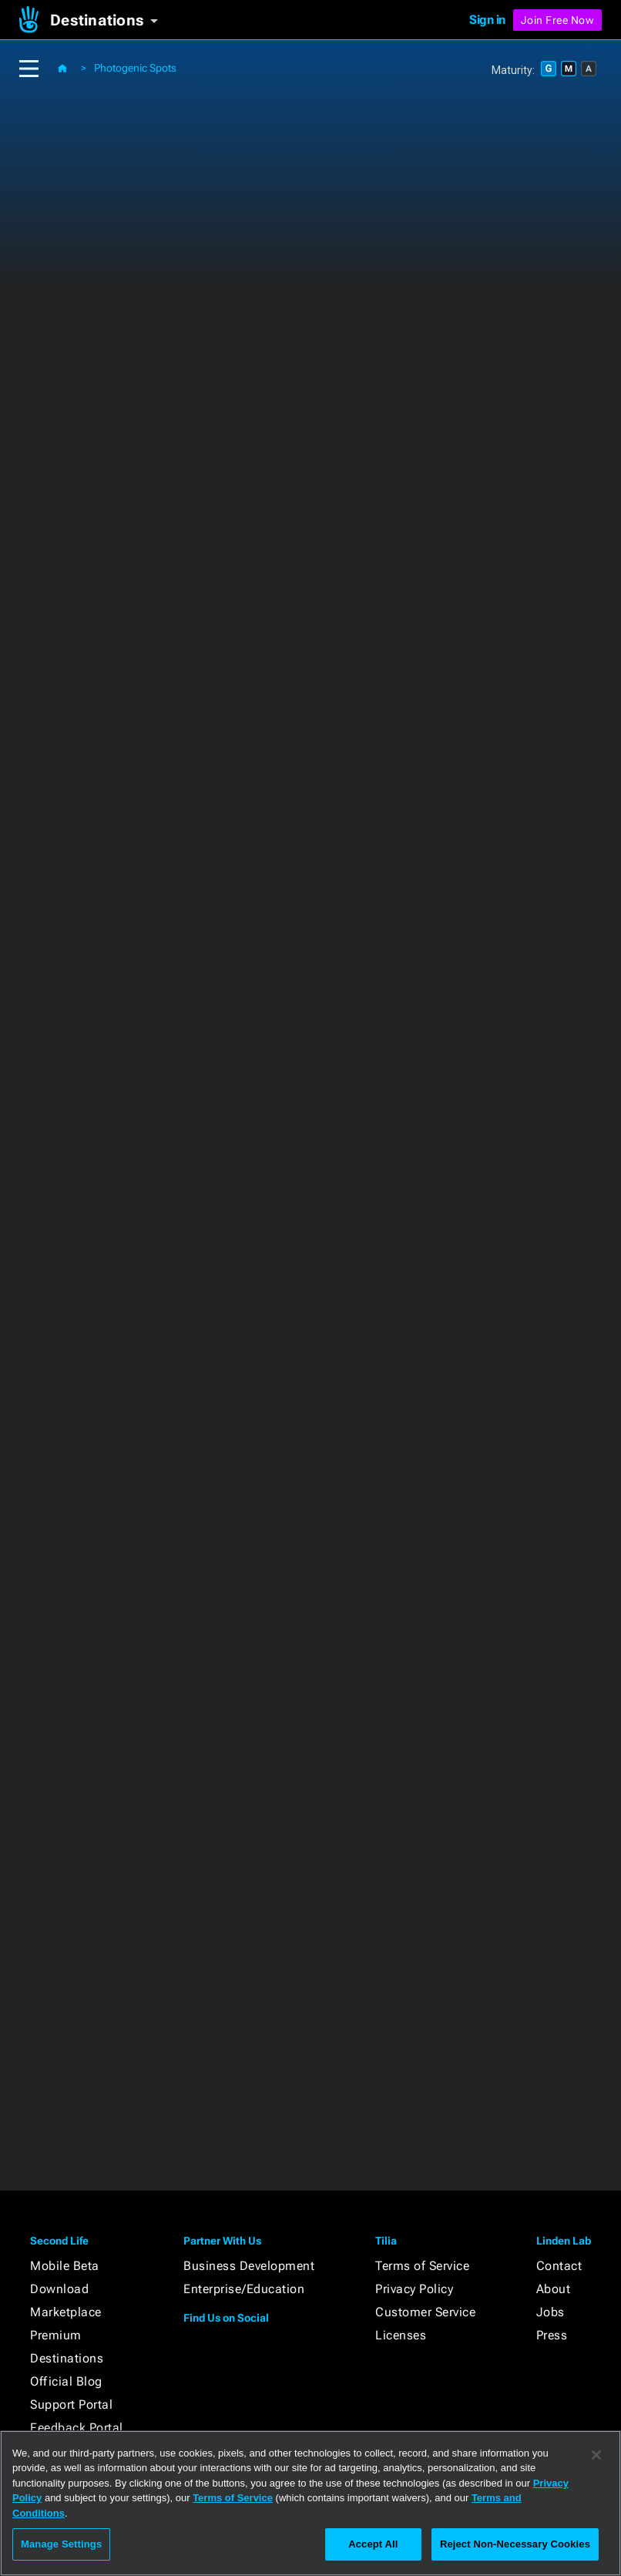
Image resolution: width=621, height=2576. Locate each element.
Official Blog (66, 2381)
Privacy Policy (414, 2289)
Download (59, 2289)
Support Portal (71, 2404)
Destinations (66, 2358)
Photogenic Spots (135, 68)
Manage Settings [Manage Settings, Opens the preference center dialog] (61, 2544)
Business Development (248, 2265)
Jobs (550, 2312)
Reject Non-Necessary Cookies (515, 2544)
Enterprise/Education (243, 2289)
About (553, 2289)
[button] (110, 20)
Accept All (373, 2544)
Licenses (400, 2335)
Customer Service (425, 2312)
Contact (559, 2265)
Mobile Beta (64, 2265)
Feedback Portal (76, 2427)
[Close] (596, 2455)
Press (552, 2335)
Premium (56, 2335)
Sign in (487, 19)
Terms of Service (422, 2265)
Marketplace (66, 2312)
